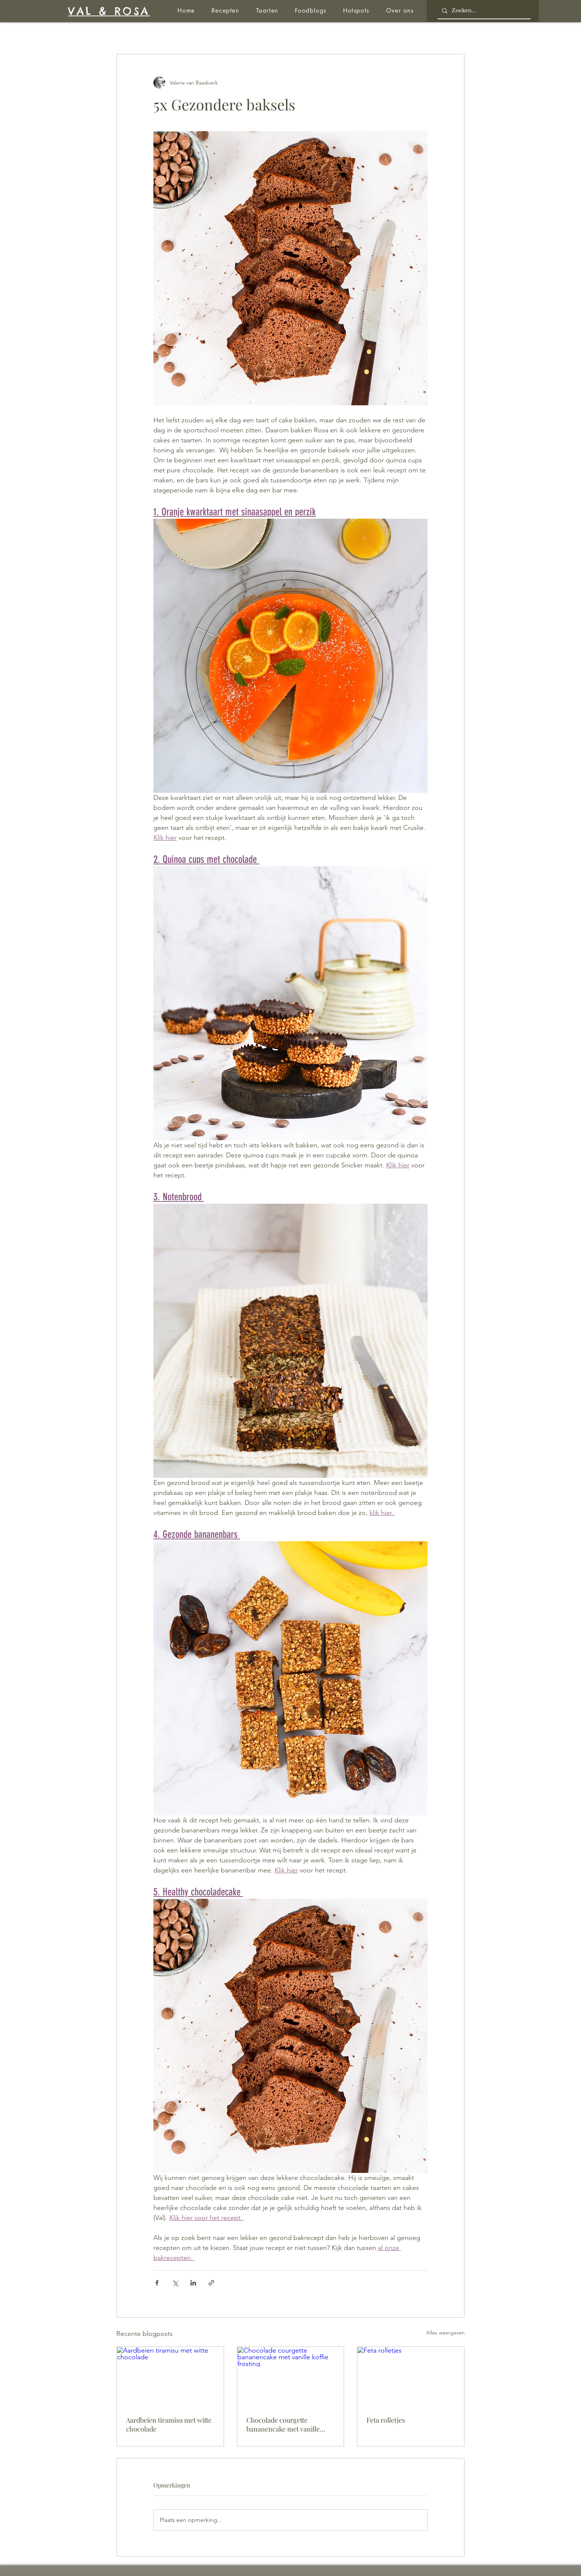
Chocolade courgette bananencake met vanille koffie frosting (283, 2424)
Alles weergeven (445, 2332)
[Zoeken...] (483, 11)
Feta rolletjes (385, 2420)
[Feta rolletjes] (411, 2377)
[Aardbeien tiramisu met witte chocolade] (170, 2377)
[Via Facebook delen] (156, 2282)
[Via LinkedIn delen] (193, 2282)
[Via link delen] (211, 2282)
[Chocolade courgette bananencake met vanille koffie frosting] (291, 2377)
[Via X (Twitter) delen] (175, 2282)
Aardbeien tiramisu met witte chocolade (169, 2424)
